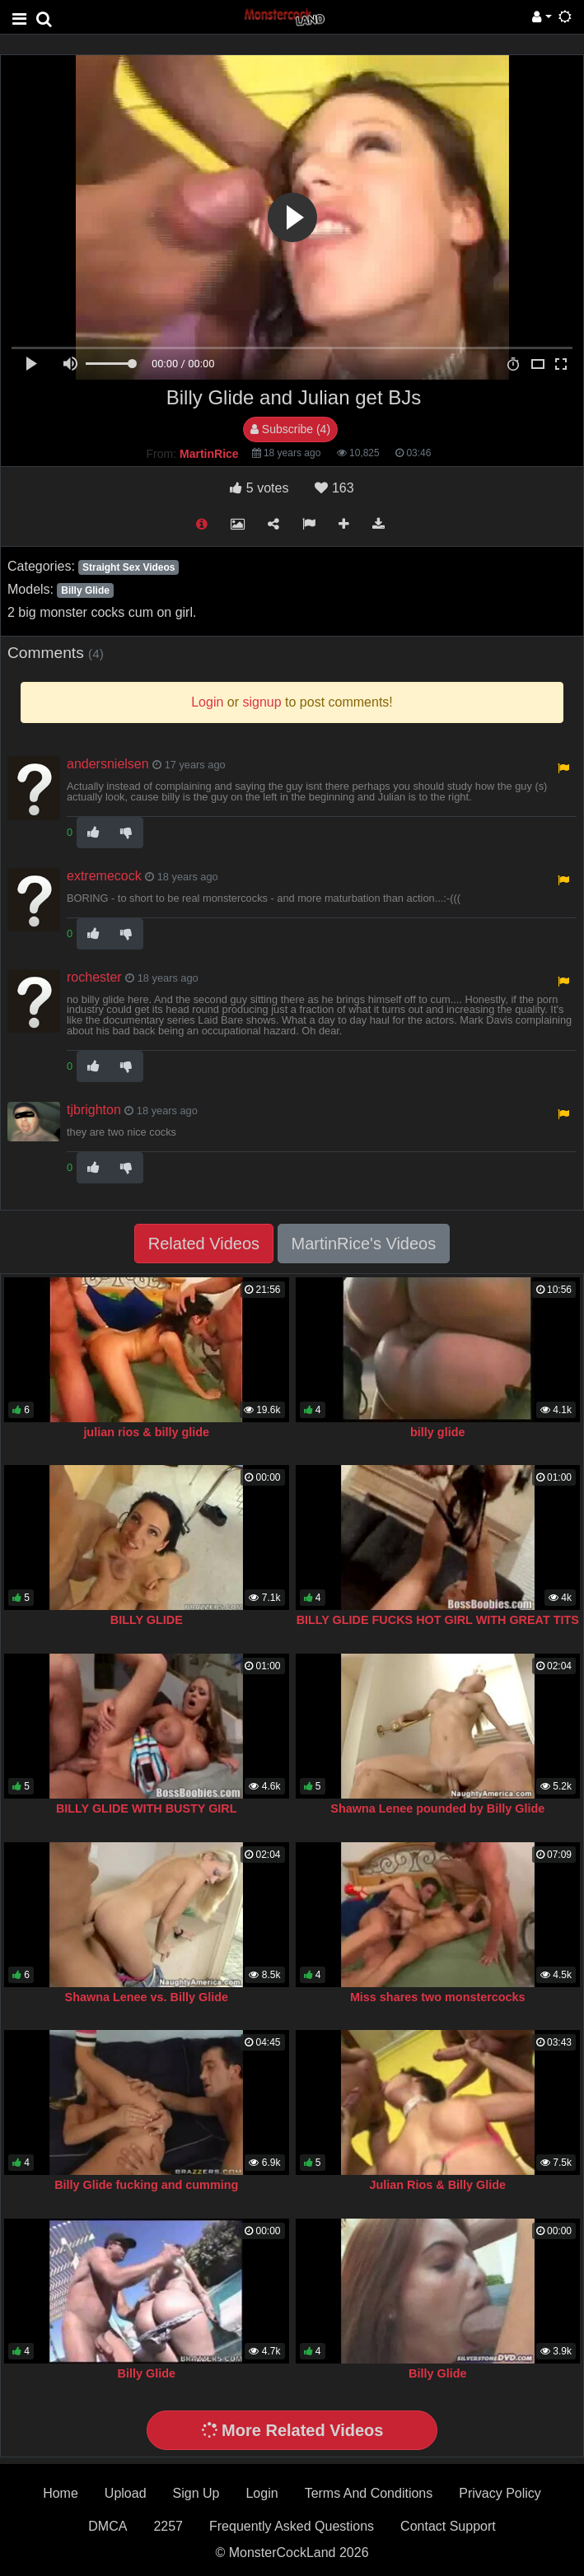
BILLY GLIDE (146, 1619)
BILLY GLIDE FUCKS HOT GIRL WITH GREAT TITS (438, 1619)
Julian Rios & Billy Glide (437, 2184)
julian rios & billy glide (146, 1432)
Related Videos (203, 1243)
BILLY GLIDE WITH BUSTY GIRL (146, 1808)
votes (259, 488)
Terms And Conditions (369, 2493)
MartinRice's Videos (364, 1243)
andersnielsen (108, 764)
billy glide (437, 1432)
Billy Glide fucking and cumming (146, 2184)
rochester (94, 977)
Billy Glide (85, 590)
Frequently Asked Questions (291, 2526)
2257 (168, 2526)
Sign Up (196, 2493)
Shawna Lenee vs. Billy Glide (146, 1997)
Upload (126, 2493)
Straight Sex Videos (128, 567)
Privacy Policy (500, 2493)
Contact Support (448, 2526)
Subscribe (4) (290, 429)
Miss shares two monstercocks (438, 1997)
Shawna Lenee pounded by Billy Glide (437, 1808)
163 (334, 488)
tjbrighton (94, 1110)
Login (261, 2493)
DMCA (107, 2526)
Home (60, 2493)
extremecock (104, 876)
